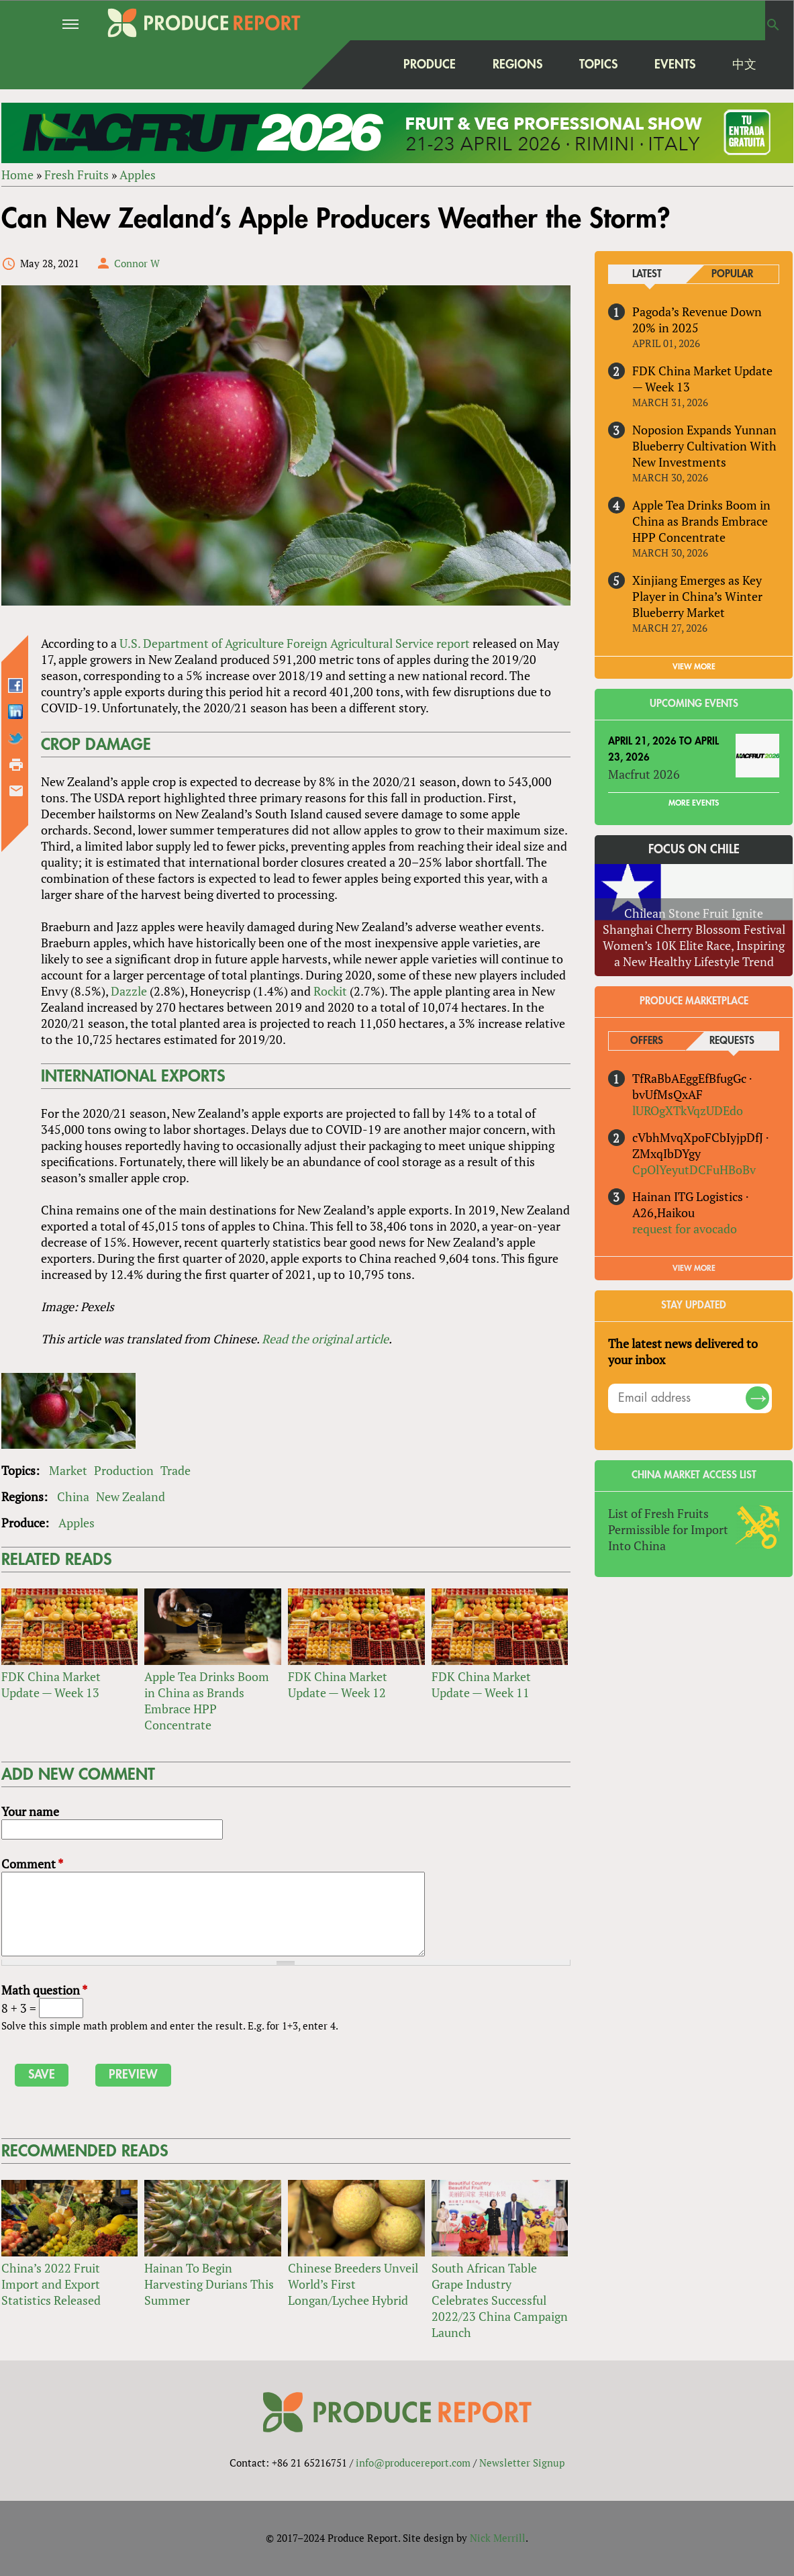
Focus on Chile (694, 849)
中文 (744, 64)
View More (694, 1268)
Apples (137, 174)
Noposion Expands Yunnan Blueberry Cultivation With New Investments (704, 446)
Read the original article (325, 1339)
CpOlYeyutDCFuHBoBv (694, 1169)
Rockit (330, 991)
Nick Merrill (498, 2537)
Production (124, 1470)
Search (773, 25)
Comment (32, 1864)
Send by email (16, 791)
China (73, 1496)
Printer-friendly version (16, 765)
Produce (429, 64)
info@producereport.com (413, 2462)
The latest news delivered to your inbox (683, 1351)
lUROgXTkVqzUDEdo (687, 1110)
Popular (732, 274)
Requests (731, 1041)
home (358, 64)
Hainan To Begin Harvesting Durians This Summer (209, 2284)
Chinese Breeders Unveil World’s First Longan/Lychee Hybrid (353, 2284)
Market (68, 1470)
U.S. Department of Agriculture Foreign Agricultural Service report (294, 643)
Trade (175, 1470)
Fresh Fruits (76, 174)
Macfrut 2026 (644, 774)
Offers (646, 1041)
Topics (598, 64)
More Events (693, 803)
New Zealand (130, 1496)
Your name (30, 1811)
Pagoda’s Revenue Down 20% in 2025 (697, 319)
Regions (517, 64)
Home (17, 174)
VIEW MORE (694, 667)
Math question (44, 1990)
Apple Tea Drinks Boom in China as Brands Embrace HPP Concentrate (206, 1700)
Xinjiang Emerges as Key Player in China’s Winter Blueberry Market (697, 596)
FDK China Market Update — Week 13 (51, 1684)
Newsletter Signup (521, 2462)
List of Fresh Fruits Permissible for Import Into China (668, 1529)
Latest (647, 274)
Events (674, 64)
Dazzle (129, 991)
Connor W (137, 263)
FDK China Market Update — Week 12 (337, 1684)
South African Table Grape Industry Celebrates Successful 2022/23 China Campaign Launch (500, 2300)
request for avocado (684, 1229)
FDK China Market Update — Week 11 (481, 1684)
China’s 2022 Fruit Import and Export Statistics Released (51, 2284)
